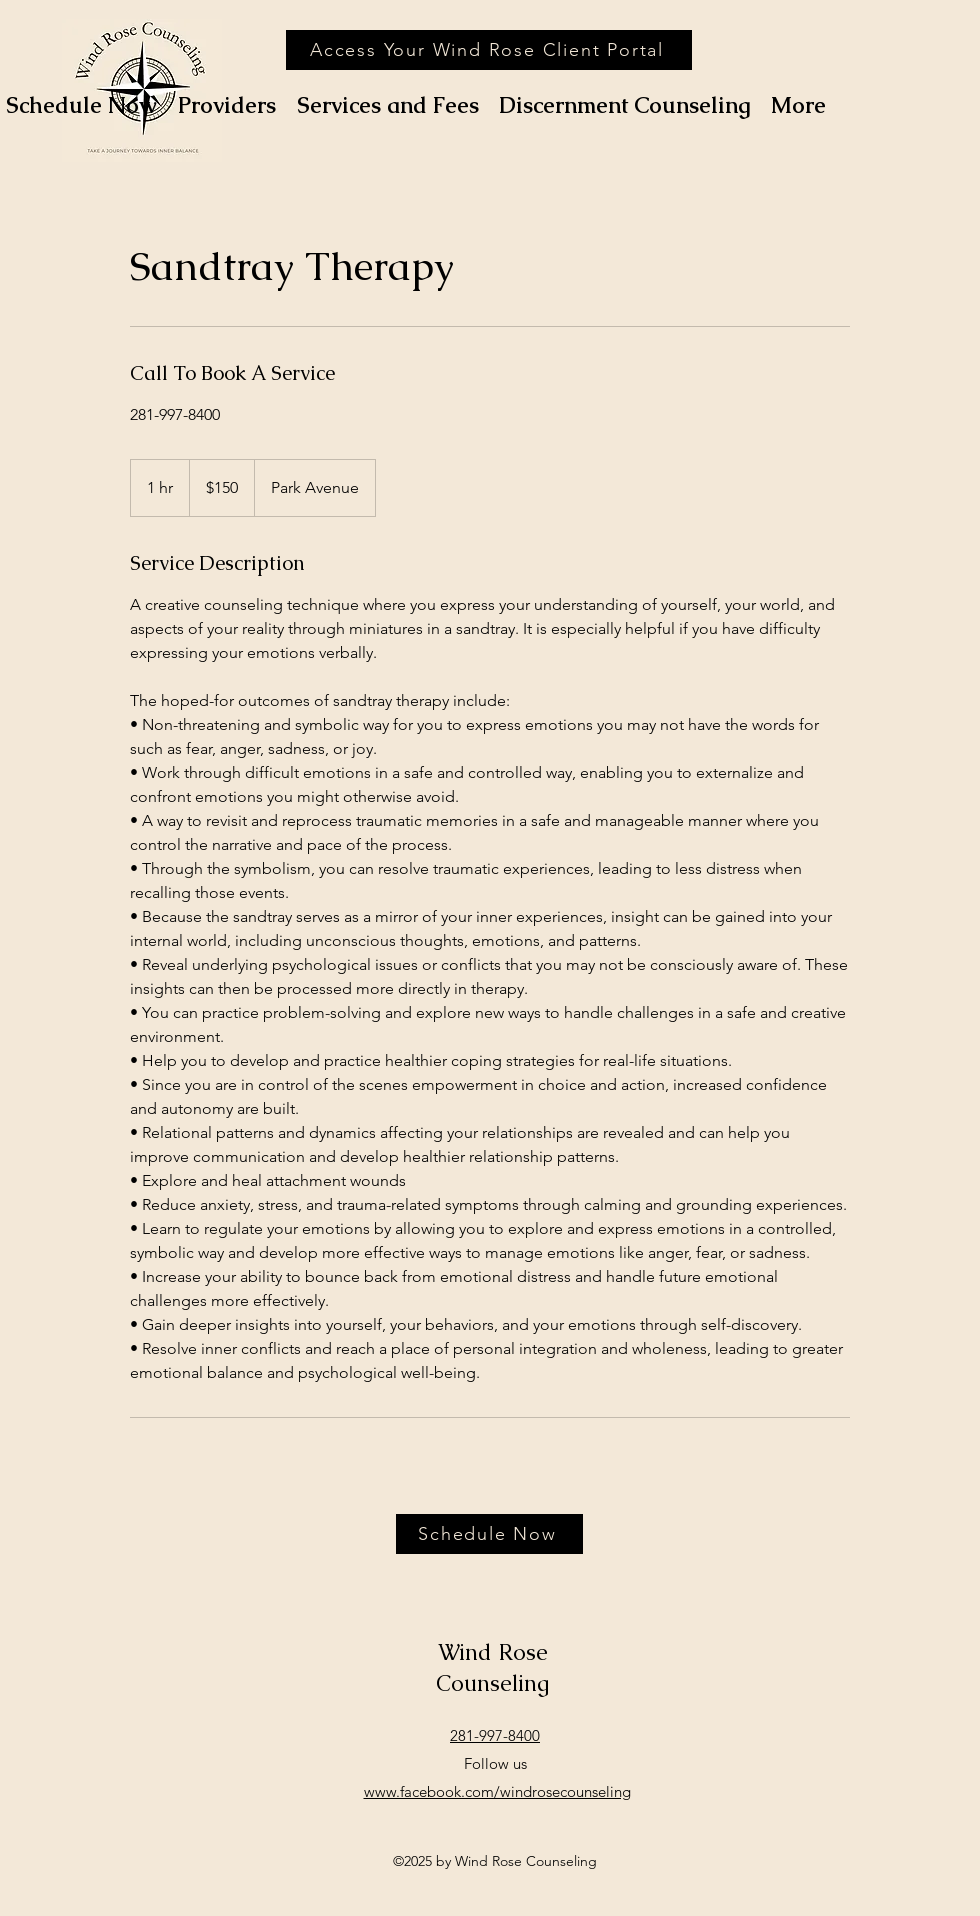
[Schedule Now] (489, 1534)
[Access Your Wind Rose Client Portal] (489, 50)
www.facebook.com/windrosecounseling (497, 1791)
